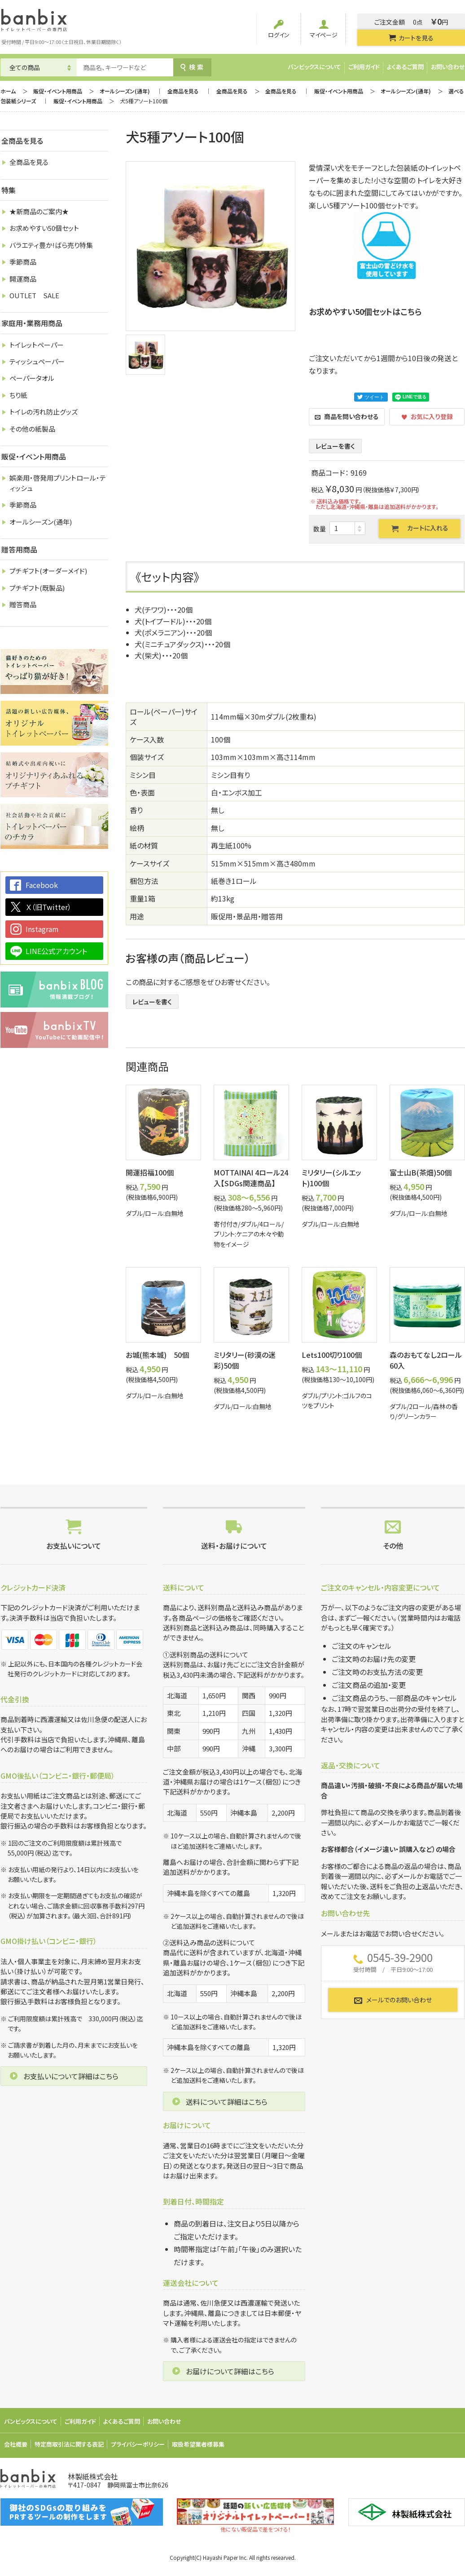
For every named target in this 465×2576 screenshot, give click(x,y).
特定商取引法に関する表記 (69, 2444)
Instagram (42, 928)
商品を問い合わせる (347, 416)
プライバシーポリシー (138, 2444)
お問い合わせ (448, 66)
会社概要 (15, 2444)
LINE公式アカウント (56, 951)
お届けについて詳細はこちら (230, 2371)
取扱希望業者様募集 (198, 2444)
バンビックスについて (314, 66)
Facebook (42, 884)
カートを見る (411, 37)
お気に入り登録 (427, 416)
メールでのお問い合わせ (393, 2000)
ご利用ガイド (364, 66)
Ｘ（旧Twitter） (48, 906)
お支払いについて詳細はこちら (70, 2076)
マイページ (323, 29)
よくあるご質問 (405, 66)
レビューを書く (335, 446)
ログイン (278, 29)
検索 (192, 66)
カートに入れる (419, 528)
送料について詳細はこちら (227, 2101)
